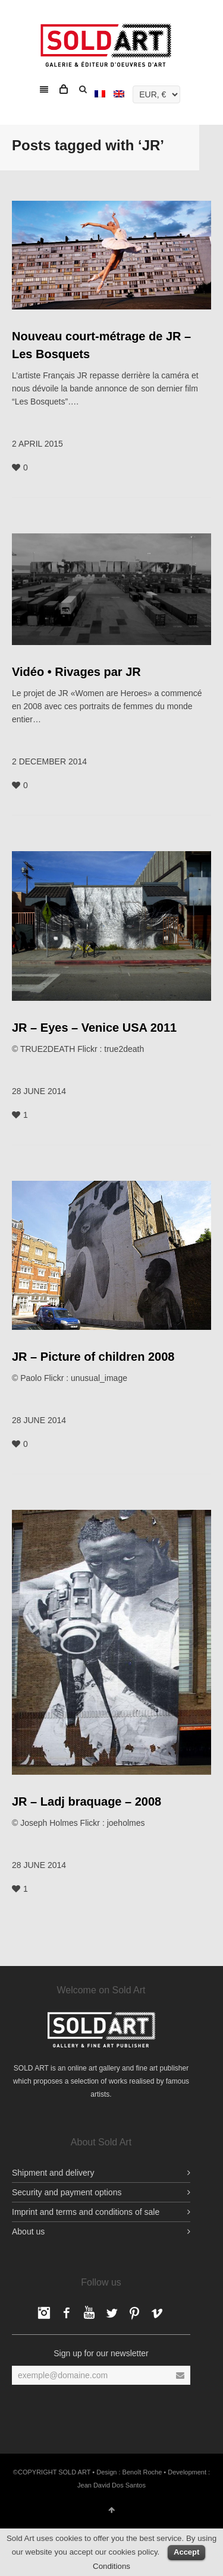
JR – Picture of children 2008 (93, 1356)
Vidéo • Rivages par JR (76, 671)
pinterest (134, 2312)
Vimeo (157, 2312)
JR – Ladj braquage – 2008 (86, 1801)
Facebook (44, 2312)
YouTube (89, 2312)
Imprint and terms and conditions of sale (85, 2212)
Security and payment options (66, 2192)
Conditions (111, 2566)
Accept (186, 2551)
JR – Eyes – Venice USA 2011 (94, 1027)
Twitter (111, 2312)
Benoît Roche (142, 2472)
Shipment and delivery (53, 2172)
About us (28, 2231)
